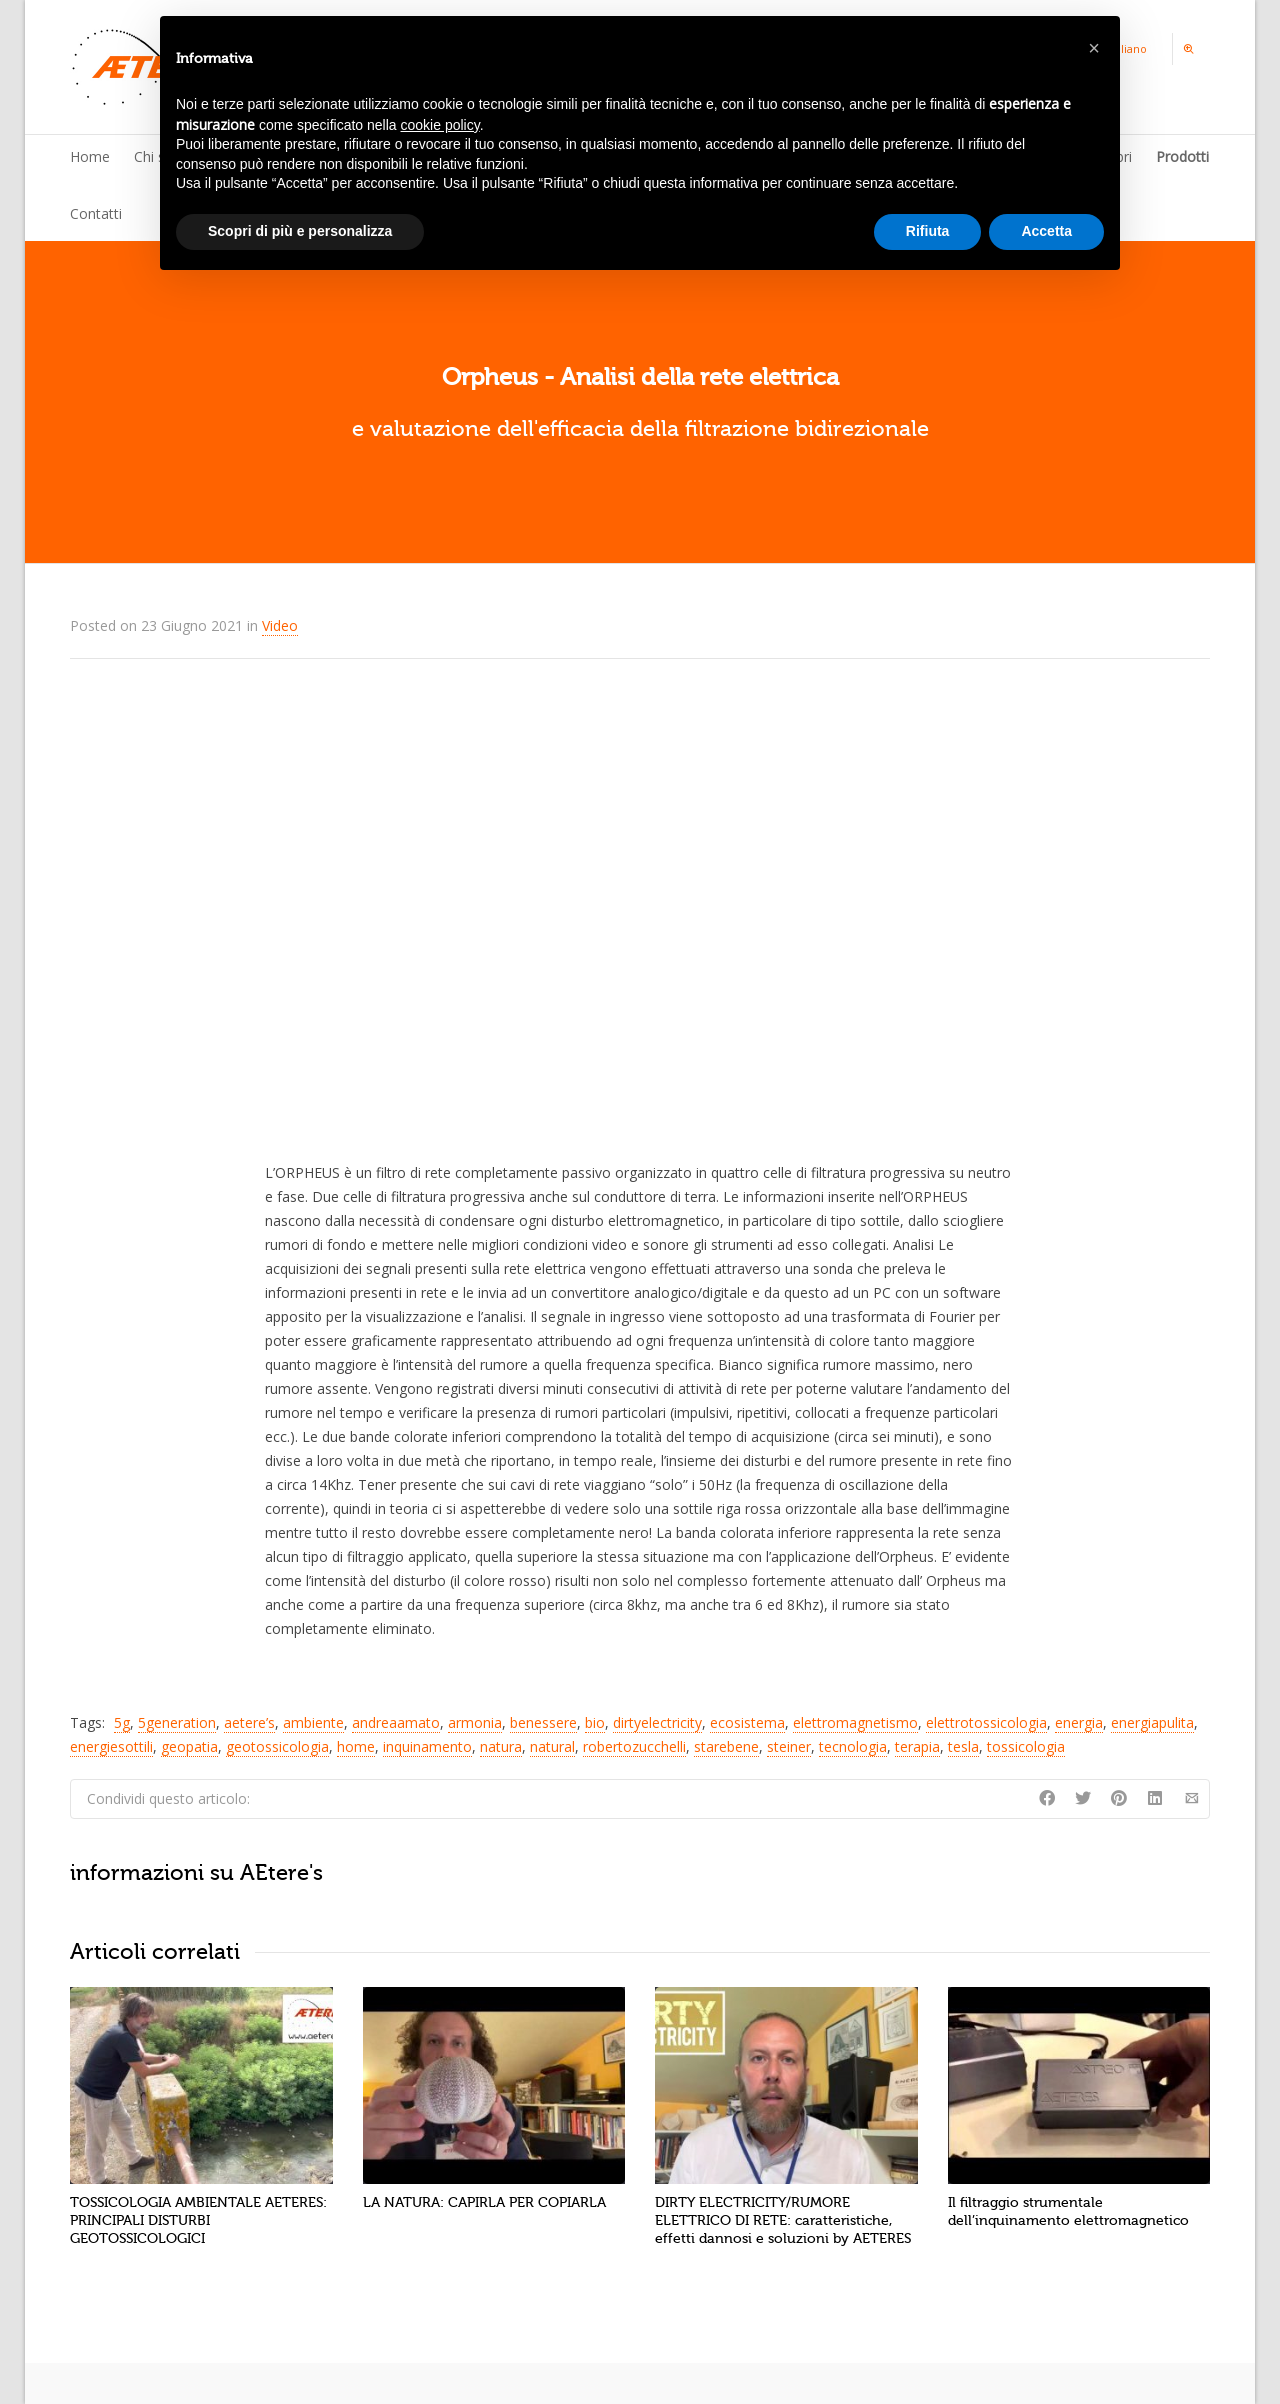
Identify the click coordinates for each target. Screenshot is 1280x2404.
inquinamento (427, 1746)
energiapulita (1152, 1722)
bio (595, 1722)
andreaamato (396, 1722)
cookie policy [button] (440, 125)
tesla (963, 1746)
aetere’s (249, 1722)
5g (122, 1722)
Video (280, 625)
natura (501, 1746)
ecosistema (747, 1722)
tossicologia (1026, 1746)
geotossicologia (277, 1746)
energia (1079, 1722)
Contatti (96, 213)
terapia (917, 1746)
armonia (475, 1722)
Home (90, 156)
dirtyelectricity (657, 1722)
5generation (177, 1722)
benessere (543, 1722)
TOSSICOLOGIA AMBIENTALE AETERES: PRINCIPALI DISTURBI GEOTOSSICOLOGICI (198, 2220)
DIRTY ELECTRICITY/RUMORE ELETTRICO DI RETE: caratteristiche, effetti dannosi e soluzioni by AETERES (783, 2220)
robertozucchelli (634, 1746)
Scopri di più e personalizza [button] (300, 231)
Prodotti (1182, 156)
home (356, 1746)
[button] (1094, 48)
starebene (726, 1746)
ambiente (313, 1722)
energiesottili (111, 1746)
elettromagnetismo (855, 1722)
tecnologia (853, 1746)
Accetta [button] (1046, 231)
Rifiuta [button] (928, 231)
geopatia (189, 1746)
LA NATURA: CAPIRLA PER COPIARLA (484, 2202)
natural (552, 1746)
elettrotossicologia (986, 1722)
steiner (789, 1746)
